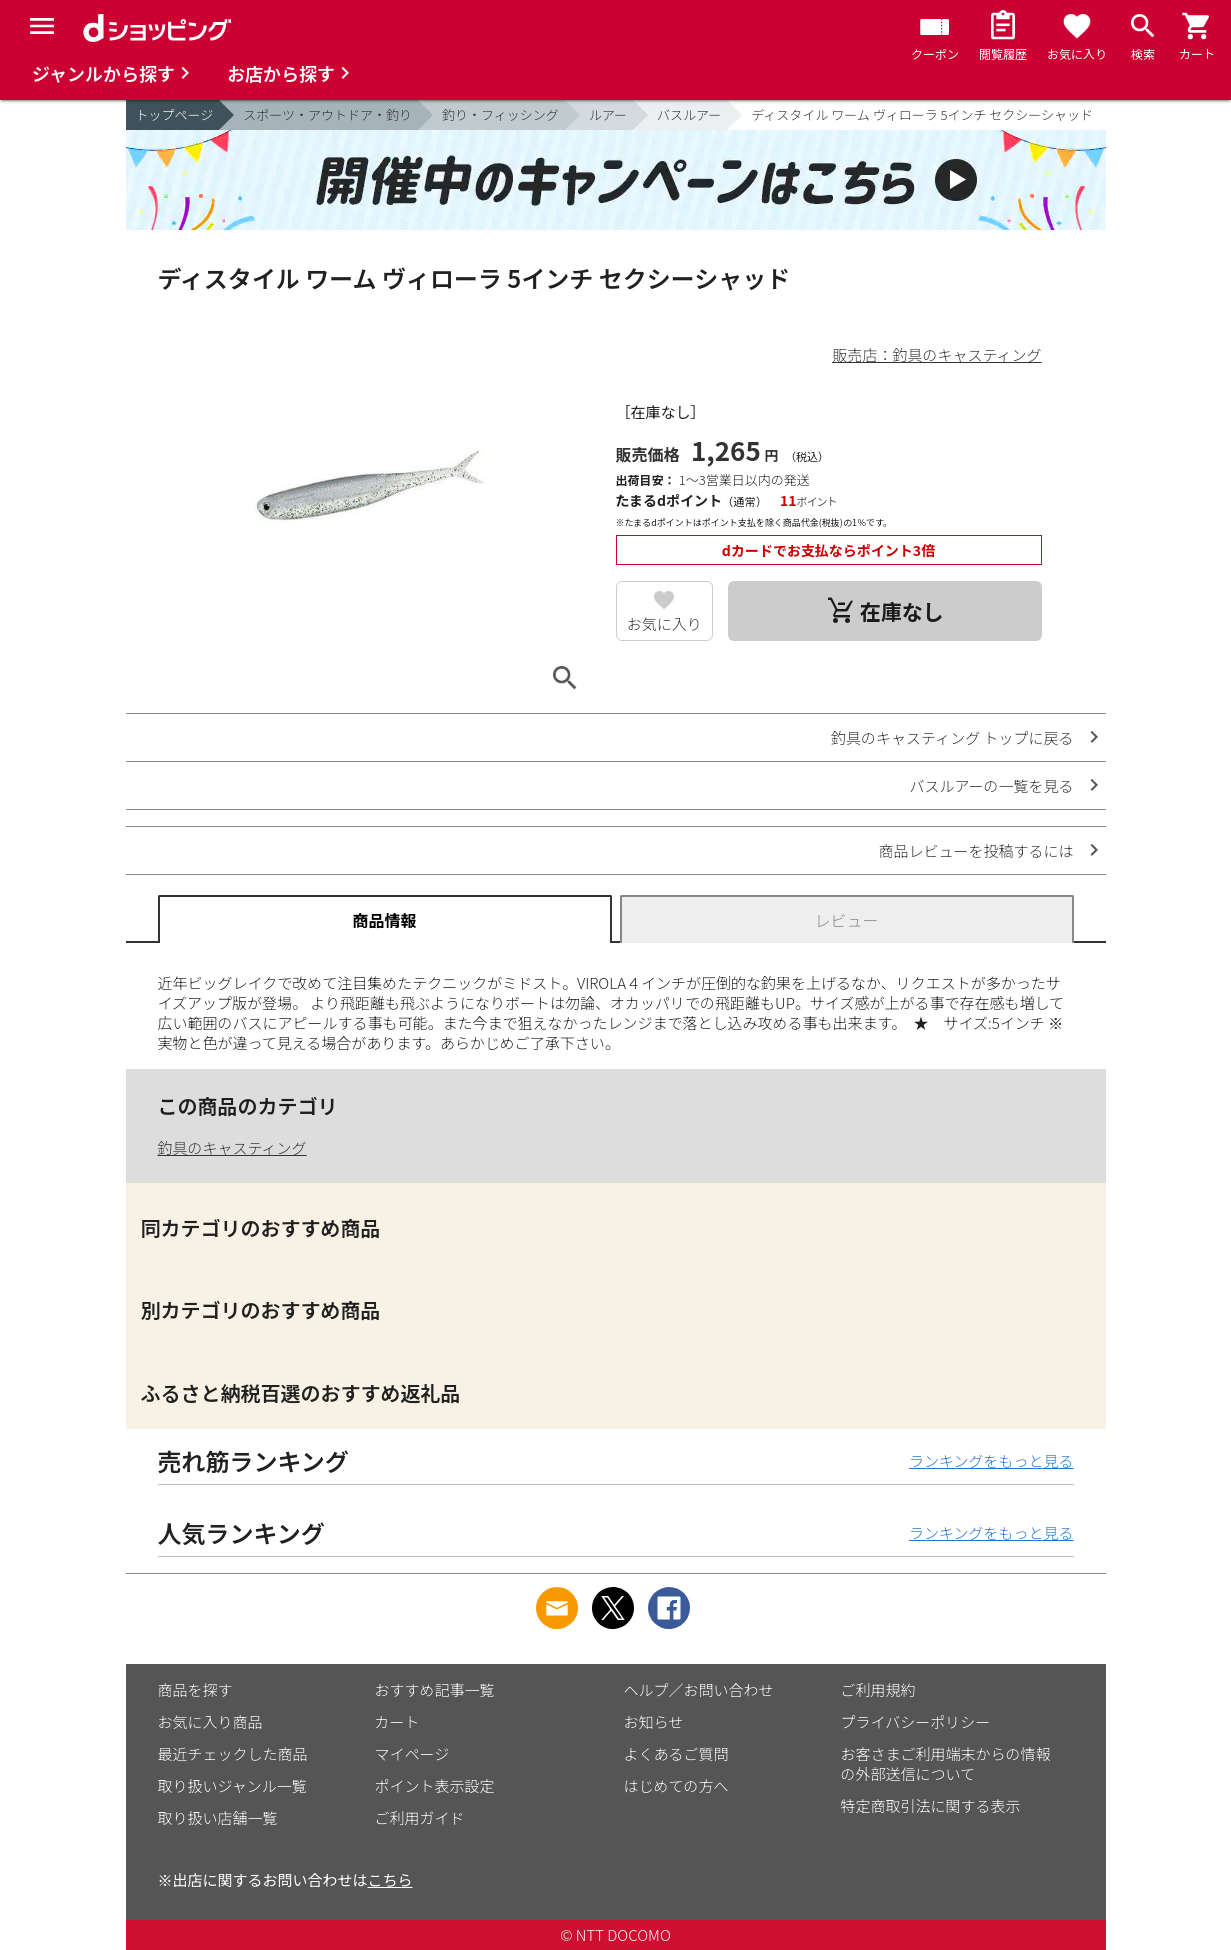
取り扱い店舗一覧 (218, 1817)
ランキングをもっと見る (991, 1460)
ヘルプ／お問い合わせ (699, 1689)
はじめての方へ (676, 1785)
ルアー (608, 114)
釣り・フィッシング (500, 114)
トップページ (175, 114)
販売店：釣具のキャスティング (936, 354)
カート (397, 1721)
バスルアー (689, 114)
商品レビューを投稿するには (975, 850)
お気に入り (664, 623)
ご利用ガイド (420, 1817)
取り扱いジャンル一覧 (232, 1785)
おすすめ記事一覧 (435, 1689)
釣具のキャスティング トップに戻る (952, 737)
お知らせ (654, 1721)
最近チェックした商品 (233, 1753)
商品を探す (195, 1689)
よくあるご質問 (676, 1753)
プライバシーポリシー (916, 1721)
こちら (390, 1879)
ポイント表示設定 (435, 1785)
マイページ (412, 1753)
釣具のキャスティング (232, 1147)
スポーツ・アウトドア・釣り (327, 114)
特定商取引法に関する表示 (931, 1805)
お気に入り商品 (210, 1721)
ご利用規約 (878, 1689)
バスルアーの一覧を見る (991, 785)
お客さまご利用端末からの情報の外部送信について (946, 1763)
